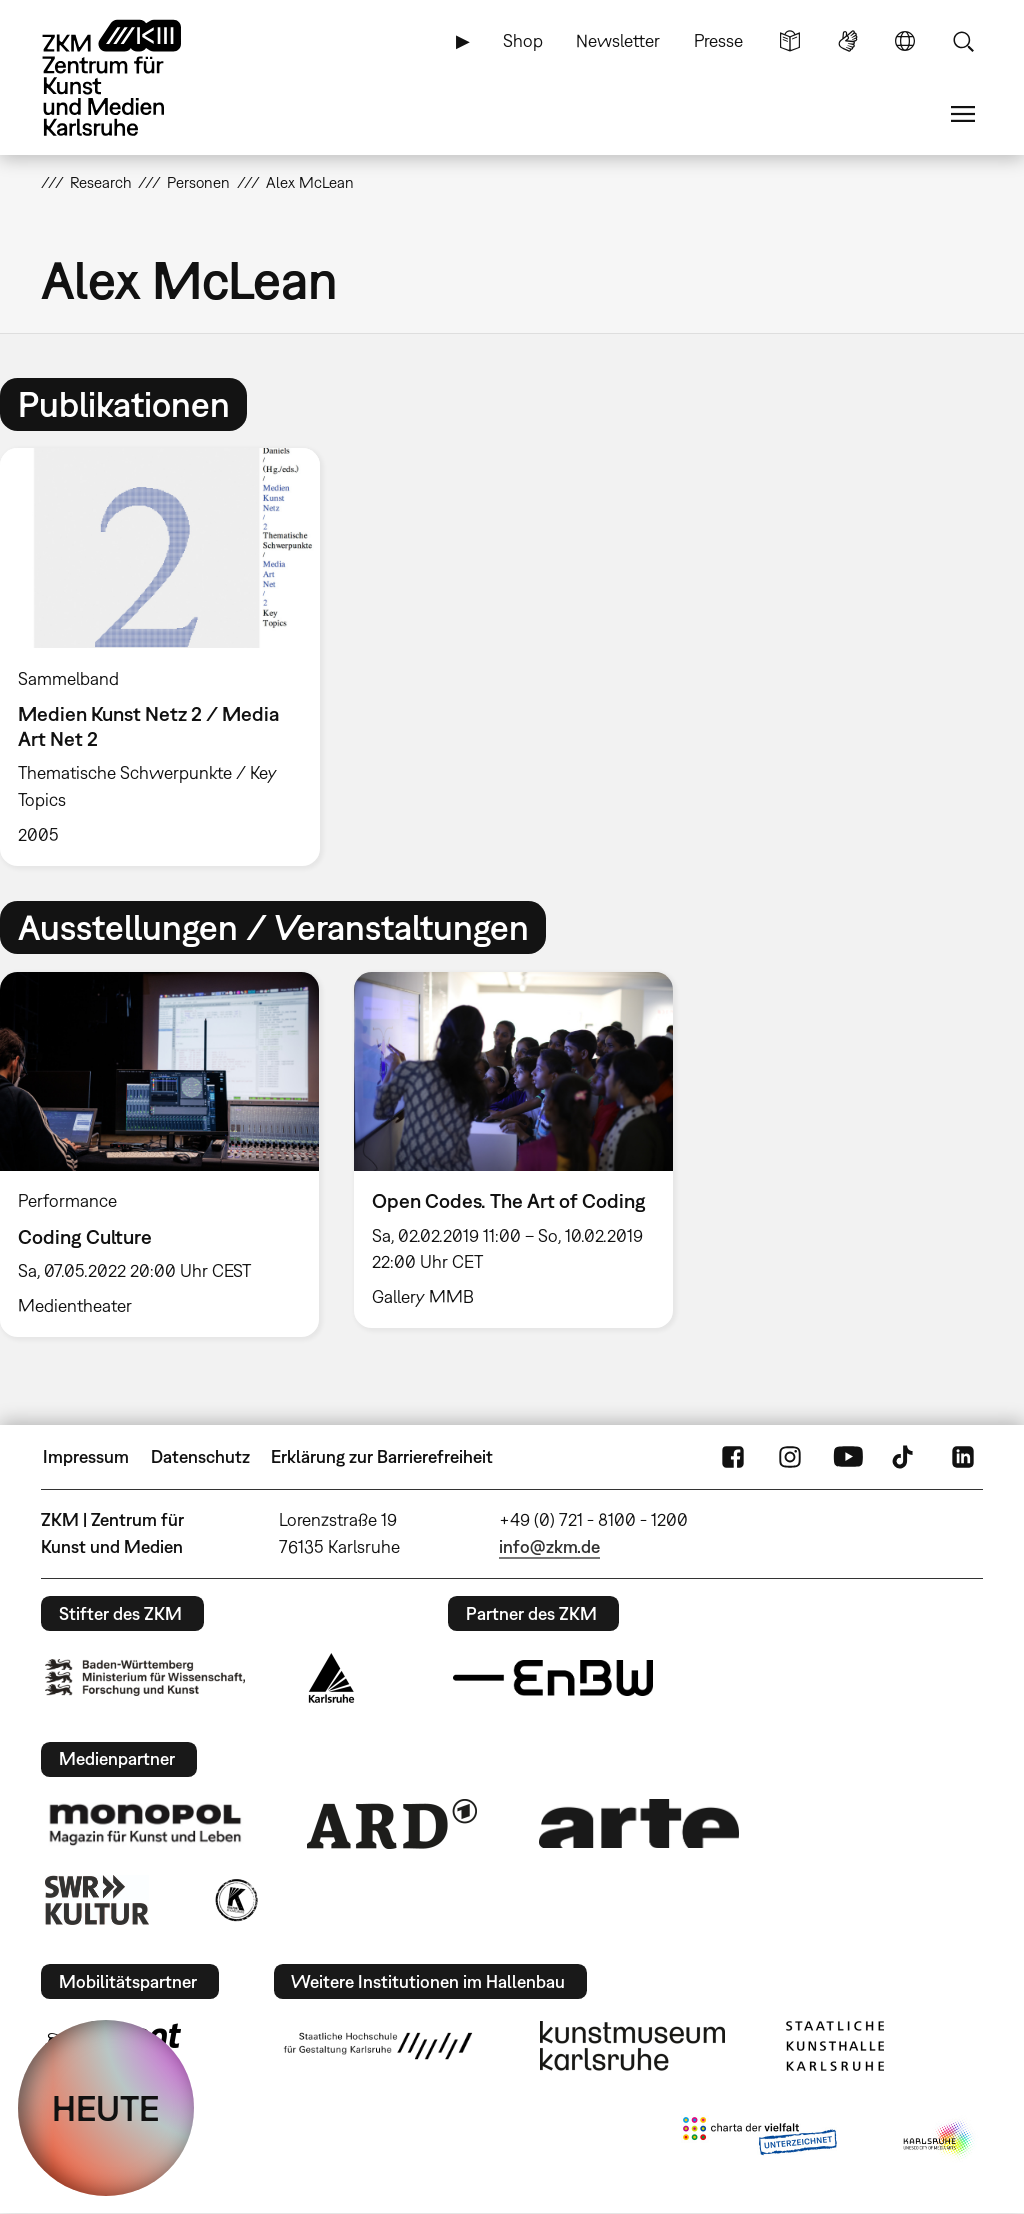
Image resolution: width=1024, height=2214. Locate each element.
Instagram (790, 1457)
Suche (963, 41)
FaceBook (733, 1457)
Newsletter (618, 40)
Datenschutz (200, 1456)
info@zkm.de (549, 1546)
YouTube (848, 1457)
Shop (523, 40)
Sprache (905, 41)
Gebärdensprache (848, 41)
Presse (718, 40)
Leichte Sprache (790, 41)
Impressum (86, 1456)
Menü (963, 114)
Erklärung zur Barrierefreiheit (382, 1456)
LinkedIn (963, 1457)
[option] (169, 657)
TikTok (905, 1457)
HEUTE (106, 2108)
